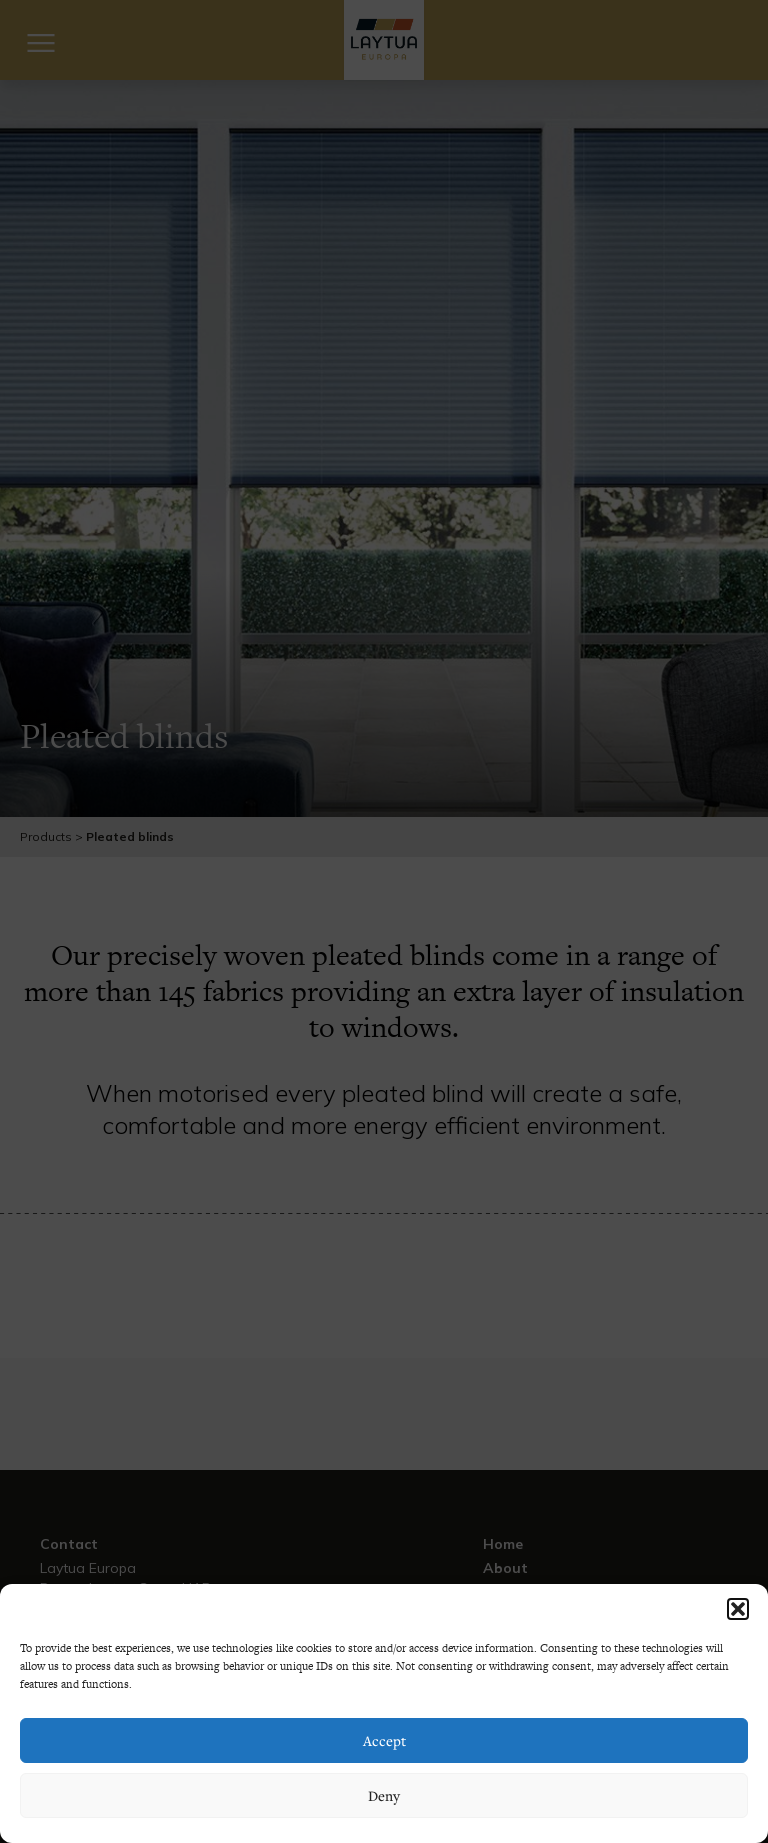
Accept (384, 1740)
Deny (384, 1795)
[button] (738, 1609)
